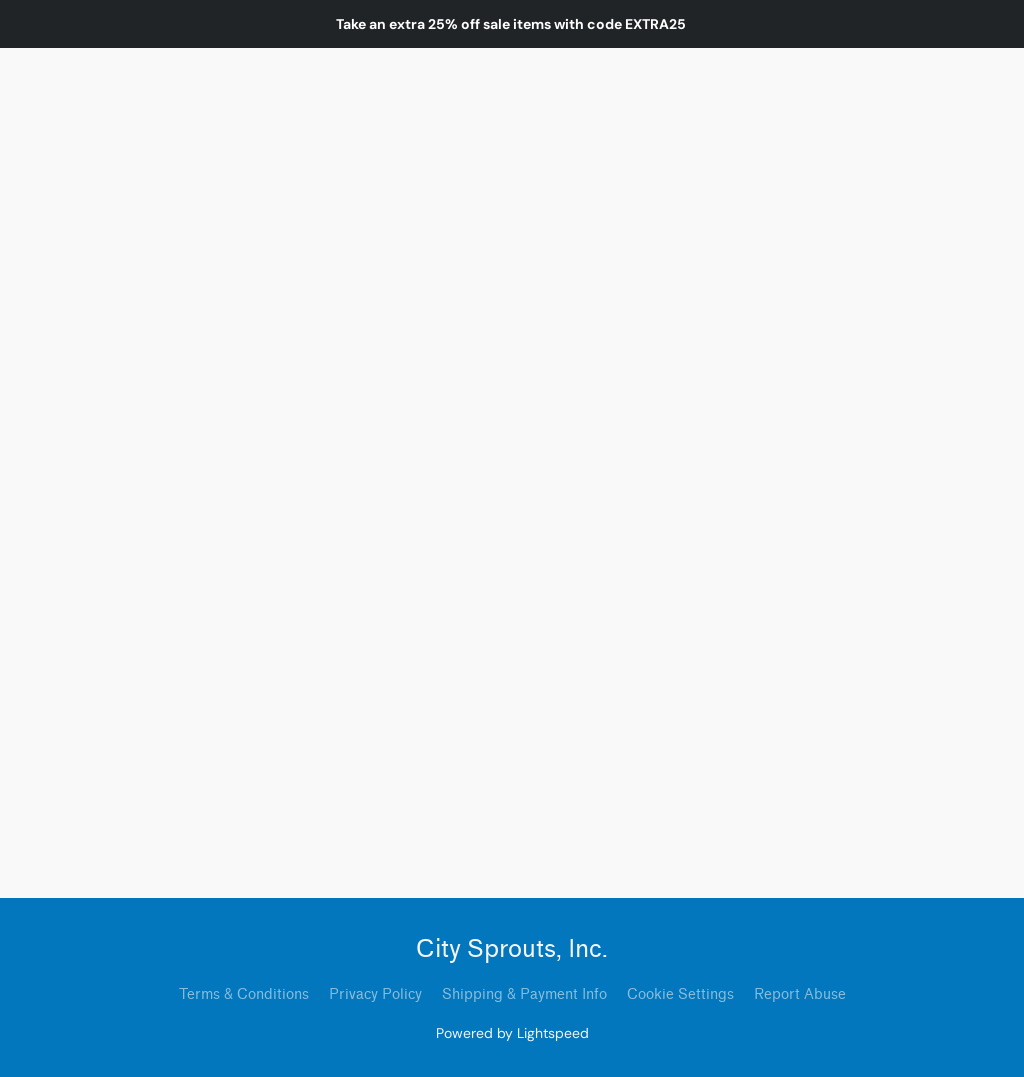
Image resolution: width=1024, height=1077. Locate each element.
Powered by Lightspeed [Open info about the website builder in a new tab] (512, 1033)
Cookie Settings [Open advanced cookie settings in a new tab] (680, 994)
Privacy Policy (375, 994)
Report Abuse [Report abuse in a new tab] (800, 994)
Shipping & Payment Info (524, 994)
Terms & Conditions (244, 994)
